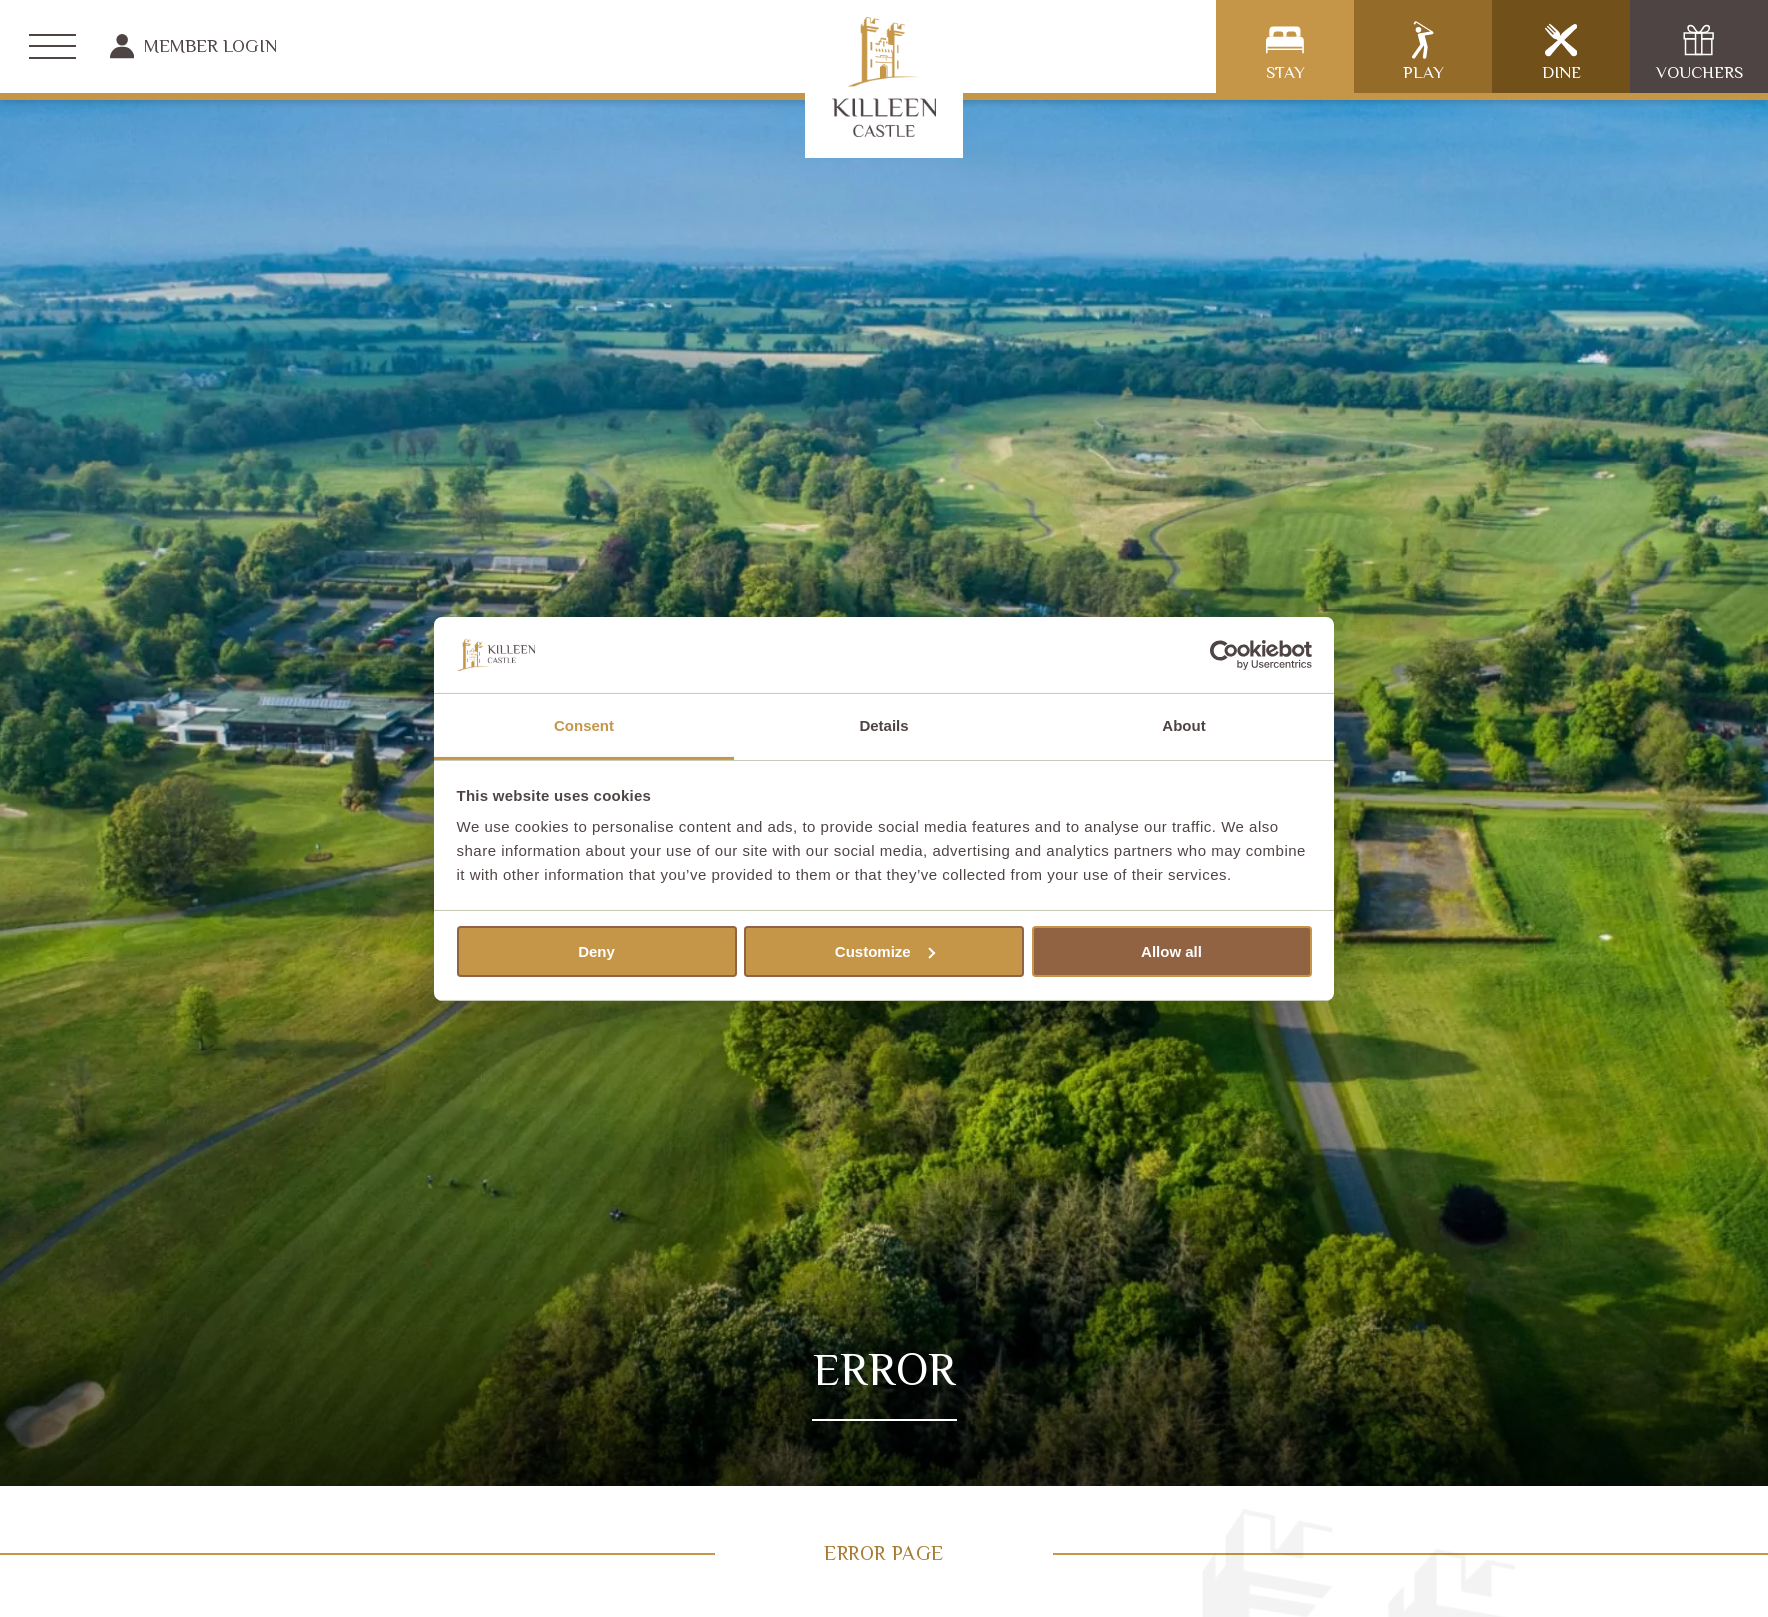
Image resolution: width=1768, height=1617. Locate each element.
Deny (596, 951)
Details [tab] (883, 725)
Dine (1561, 51)
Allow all (1171, 951)
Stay (1285, 51)
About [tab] (1183, 725)
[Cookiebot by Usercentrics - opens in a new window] (1224, 655)
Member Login (193, 46)
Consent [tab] (584, 725)
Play (1423, 51)
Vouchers (1699, 51)
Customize (885, 951)
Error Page (883, 1553)
